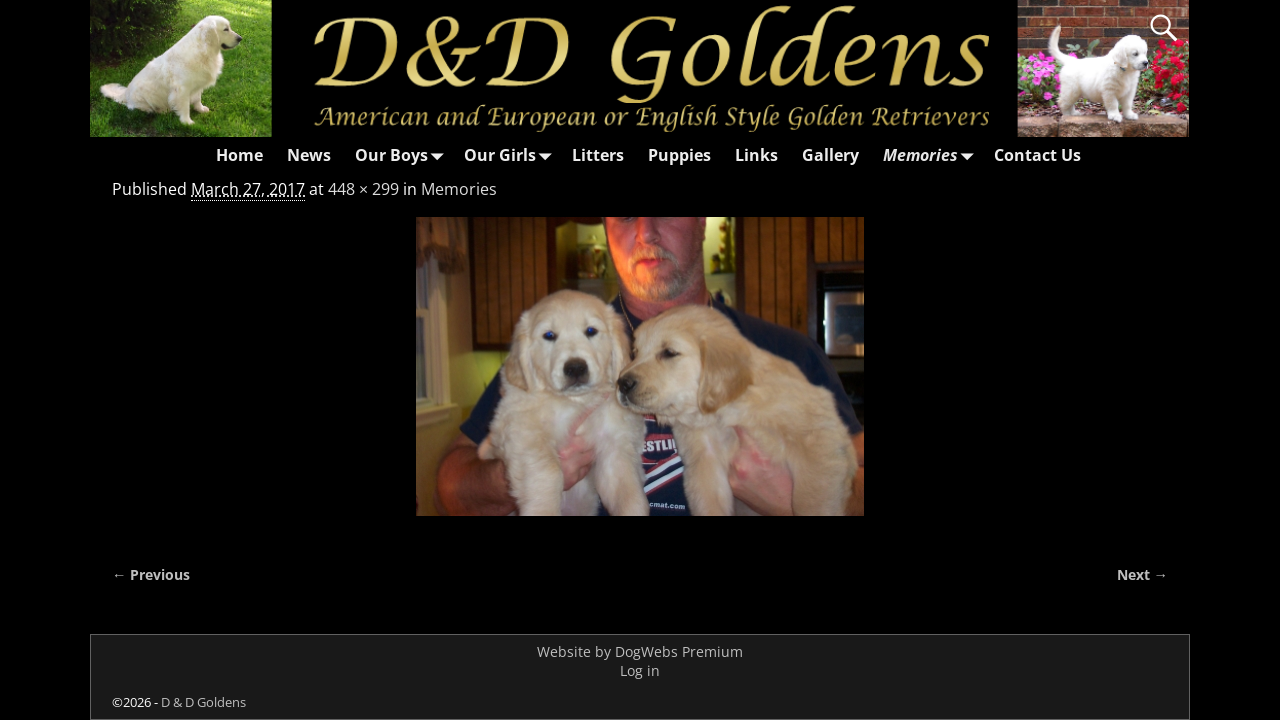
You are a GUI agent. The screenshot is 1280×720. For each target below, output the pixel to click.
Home (239, 155)
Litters (598, 155)
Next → (1142, 574)
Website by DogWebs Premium (640, 651)
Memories (932, 155)
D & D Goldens (203, 702)
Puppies (679, 155)
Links (756, 155)
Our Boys (403, 155)
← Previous (151, 574)
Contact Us (1037, 155)
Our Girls (512, 155)
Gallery (830, 155)
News (309, 155)
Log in (640, 670)
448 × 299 (363, 189)
